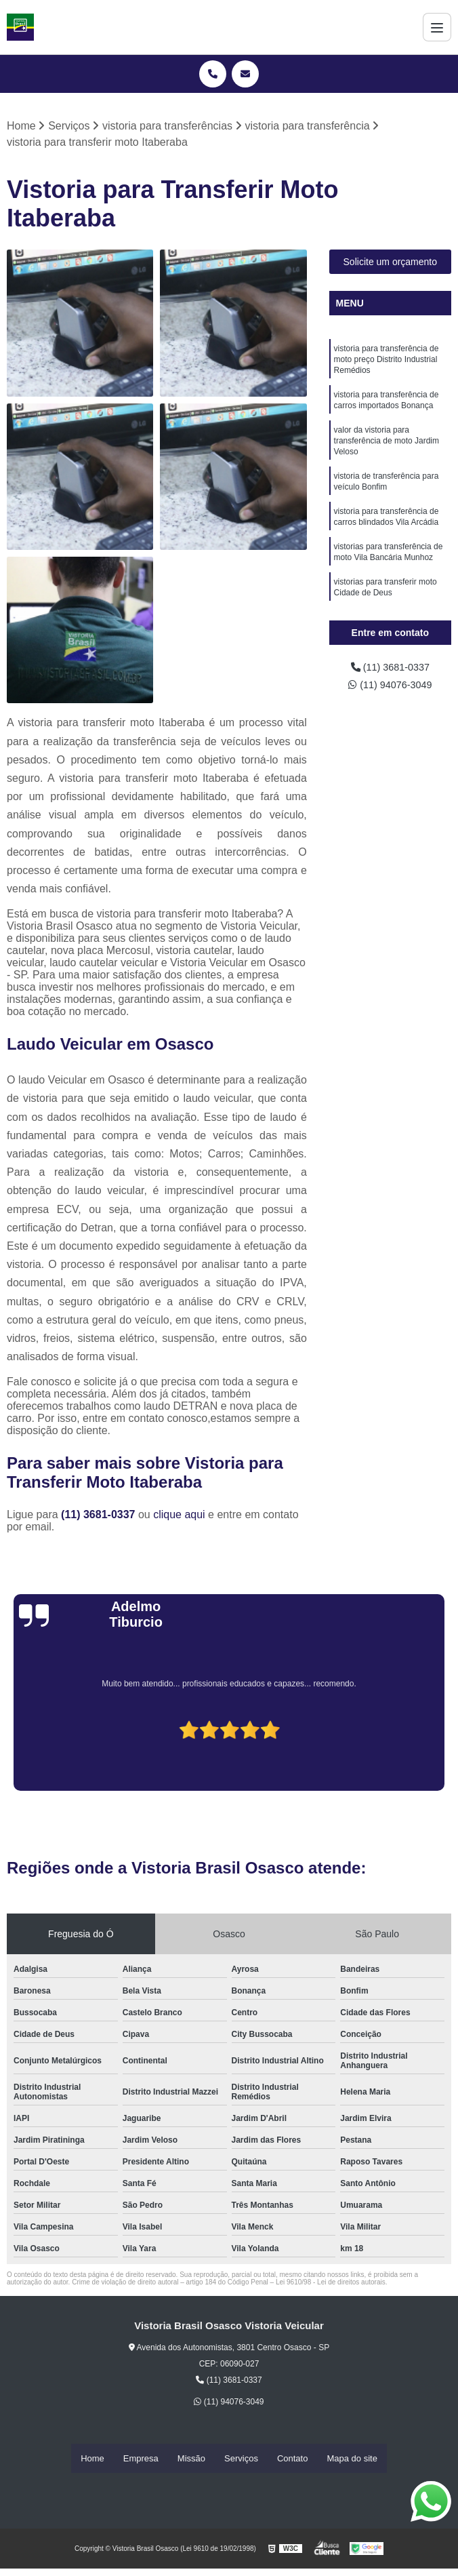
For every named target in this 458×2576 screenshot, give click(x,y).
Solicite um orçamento (391, 263)
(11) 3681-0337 (99, 1516)
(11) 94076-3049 (390, 688)
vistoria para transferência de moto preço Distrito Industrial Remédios (386, 363)
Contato (292, 2458)
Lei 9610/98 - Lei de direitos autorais (331, 2283)
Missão (191, 2458)
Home (92, 2458)
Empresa (141, 2458)
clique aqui (179, 1516)
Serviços (241, 2458)
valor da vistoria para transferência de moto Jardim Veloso (386, 451)
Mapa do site (352, 2458)
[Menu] (437, 27)
